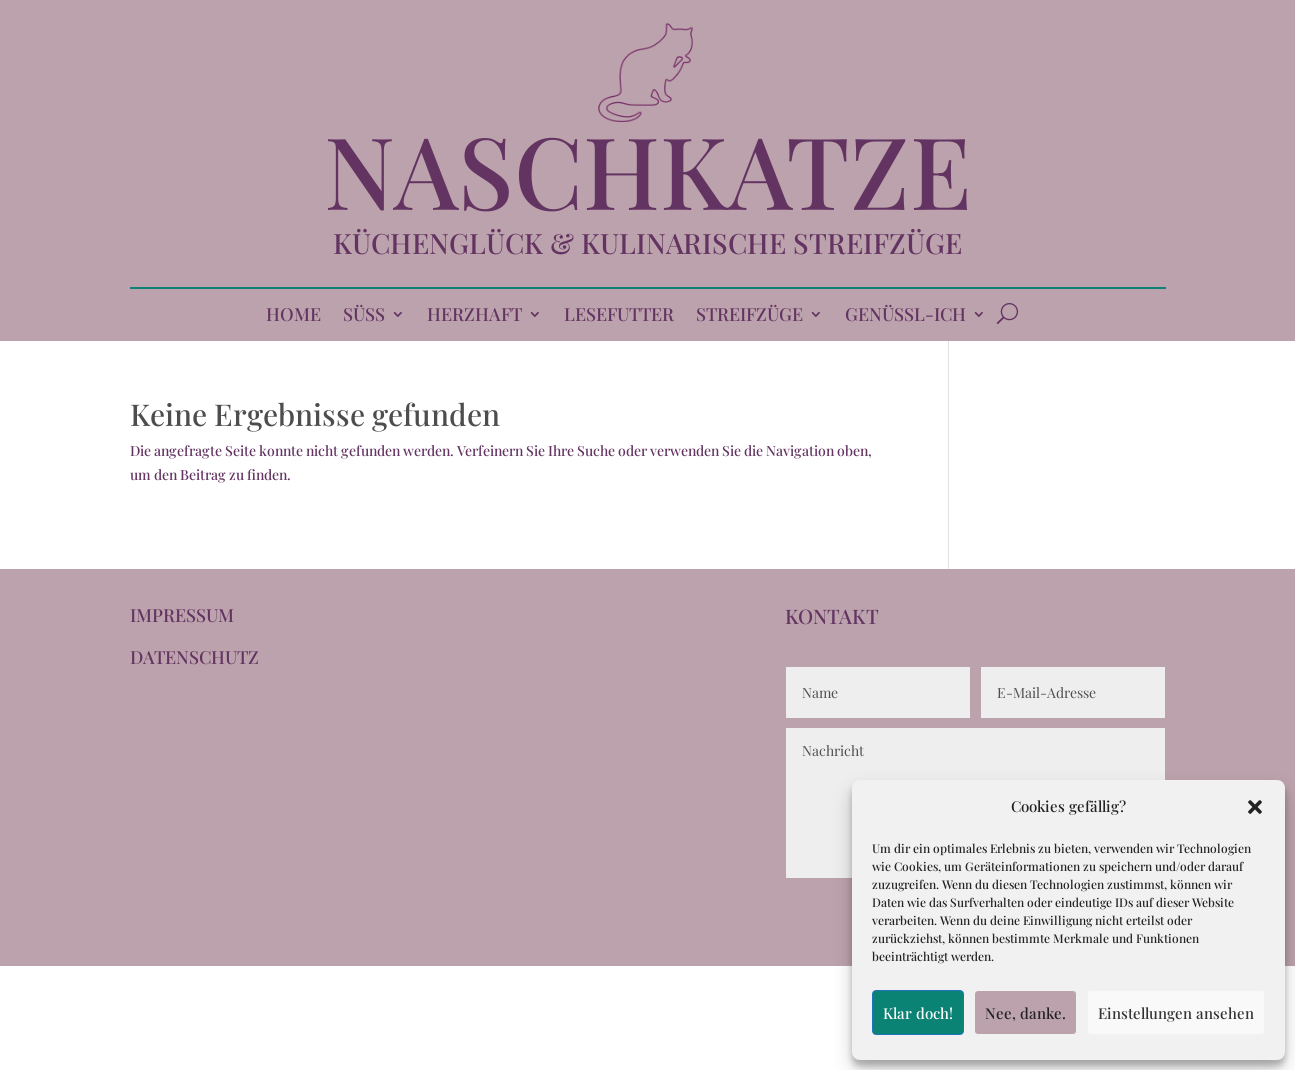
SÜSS (364, 316)
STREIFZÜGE (749, 316)
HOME (293, 316)
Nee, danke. (1025, 1013)
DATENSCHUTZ (194, 657)
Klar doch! (918, 1013)
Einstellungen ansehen (1176, 1013)
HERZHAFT (474, 316)
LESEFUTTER (619, 316)
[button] (1255, 807)
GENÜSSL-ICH (905, 316)
